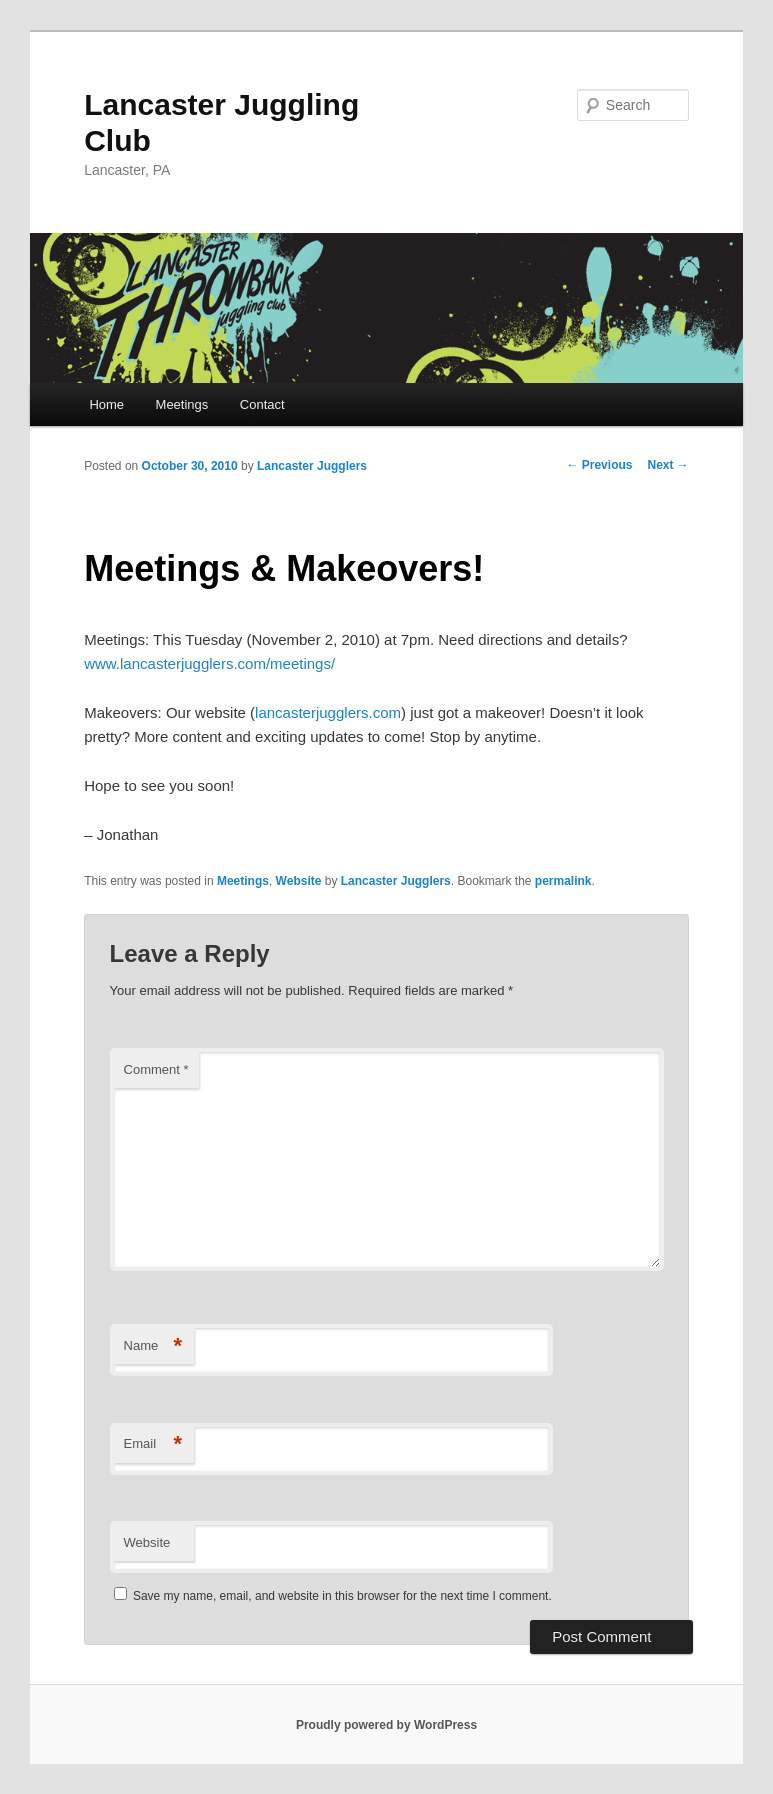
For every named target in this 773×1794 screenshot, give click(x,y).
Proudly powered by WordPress (386, 1725)
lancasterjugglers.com (328, 712)
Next (667, 465)
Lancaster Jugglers (312, 466)
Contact (262, 404)
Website (299, 881)
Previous (599, 465)
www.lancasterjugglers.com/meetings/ (209, 663)
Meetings (182, 404)
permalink (563, 881)
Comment (156, 1069)
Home (106, 404)
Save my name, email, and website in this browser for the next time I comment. (342, 1596)
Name (153, 1346)
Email (153, 1444)
